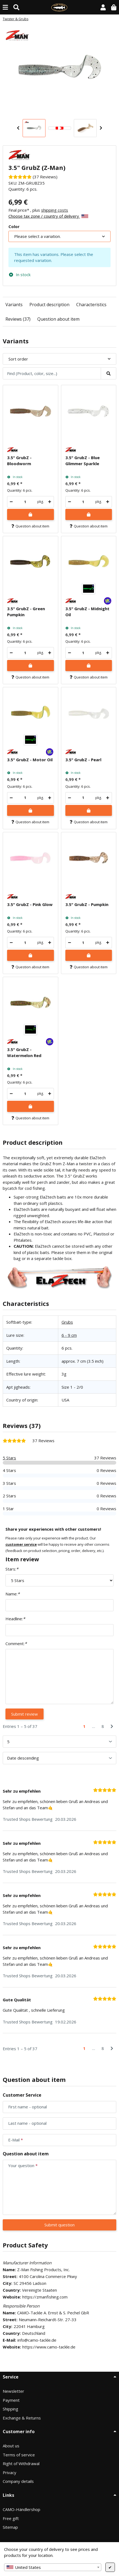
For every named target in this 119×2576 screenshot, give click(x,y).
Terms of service (19, 2454)
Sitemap (10, 2527)
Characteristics (91, 305)
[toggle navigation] (5, 7)
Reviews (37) (17, 319)
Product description (49, 305)
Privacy (9, 2472)
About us (11, 2445)
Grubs (67, 1322)
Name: (12, 1594)
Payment (11, 2400)
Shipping (10, 2409)
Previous (18, 128)
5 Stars (9, 1457)
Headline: (15, 1618)
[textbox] (52, 2567)
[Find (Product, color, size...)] (16, 7)
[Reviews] (32, 176)
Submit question (59, 2224)
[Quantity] (25, 501)
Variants (14, 305)
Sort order (18, 359)
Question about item (58, 319)
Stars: (11, 1569)
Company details (18, 2481)
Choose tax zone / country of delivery (48, 216)
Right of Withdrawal (21, 2463)
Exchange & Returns (22, 2418)
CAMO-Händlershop (21, 2509)
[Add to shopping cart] (30, 514)
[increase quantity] (50, 501)
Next (100, 128)
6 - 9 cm (69, 1335)
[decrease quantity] (11, 501)
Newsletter (13, 2391)
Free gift (11, 2518)
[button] (103, 7)
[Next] (111, 1726)
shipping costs (54, 210)
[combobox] (52, 2567)
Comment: (16, 1643)
